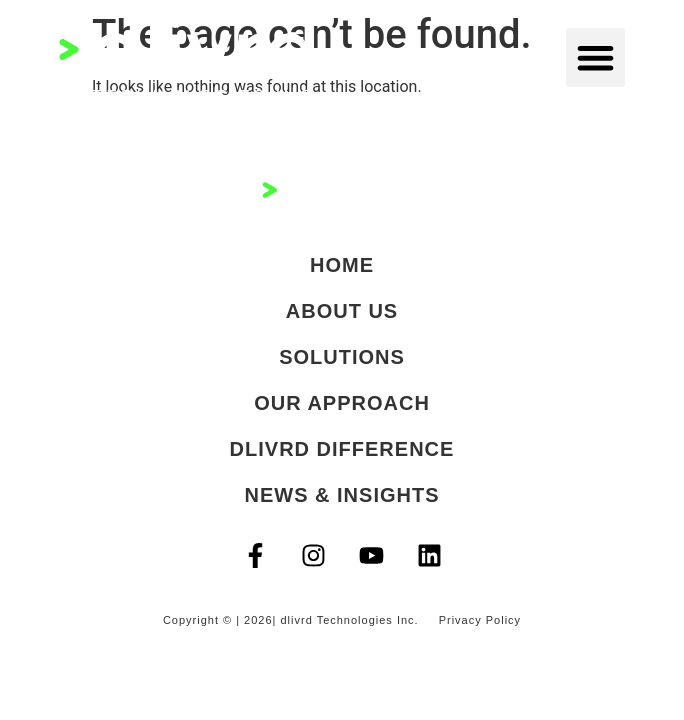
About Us (342, 311)
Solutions (342, 357)
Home (342, 265)
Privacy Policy (480, 620)
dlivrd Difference (342, 449)
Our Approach (342, 403)
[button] (595, 57)
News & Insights (341, 495)
